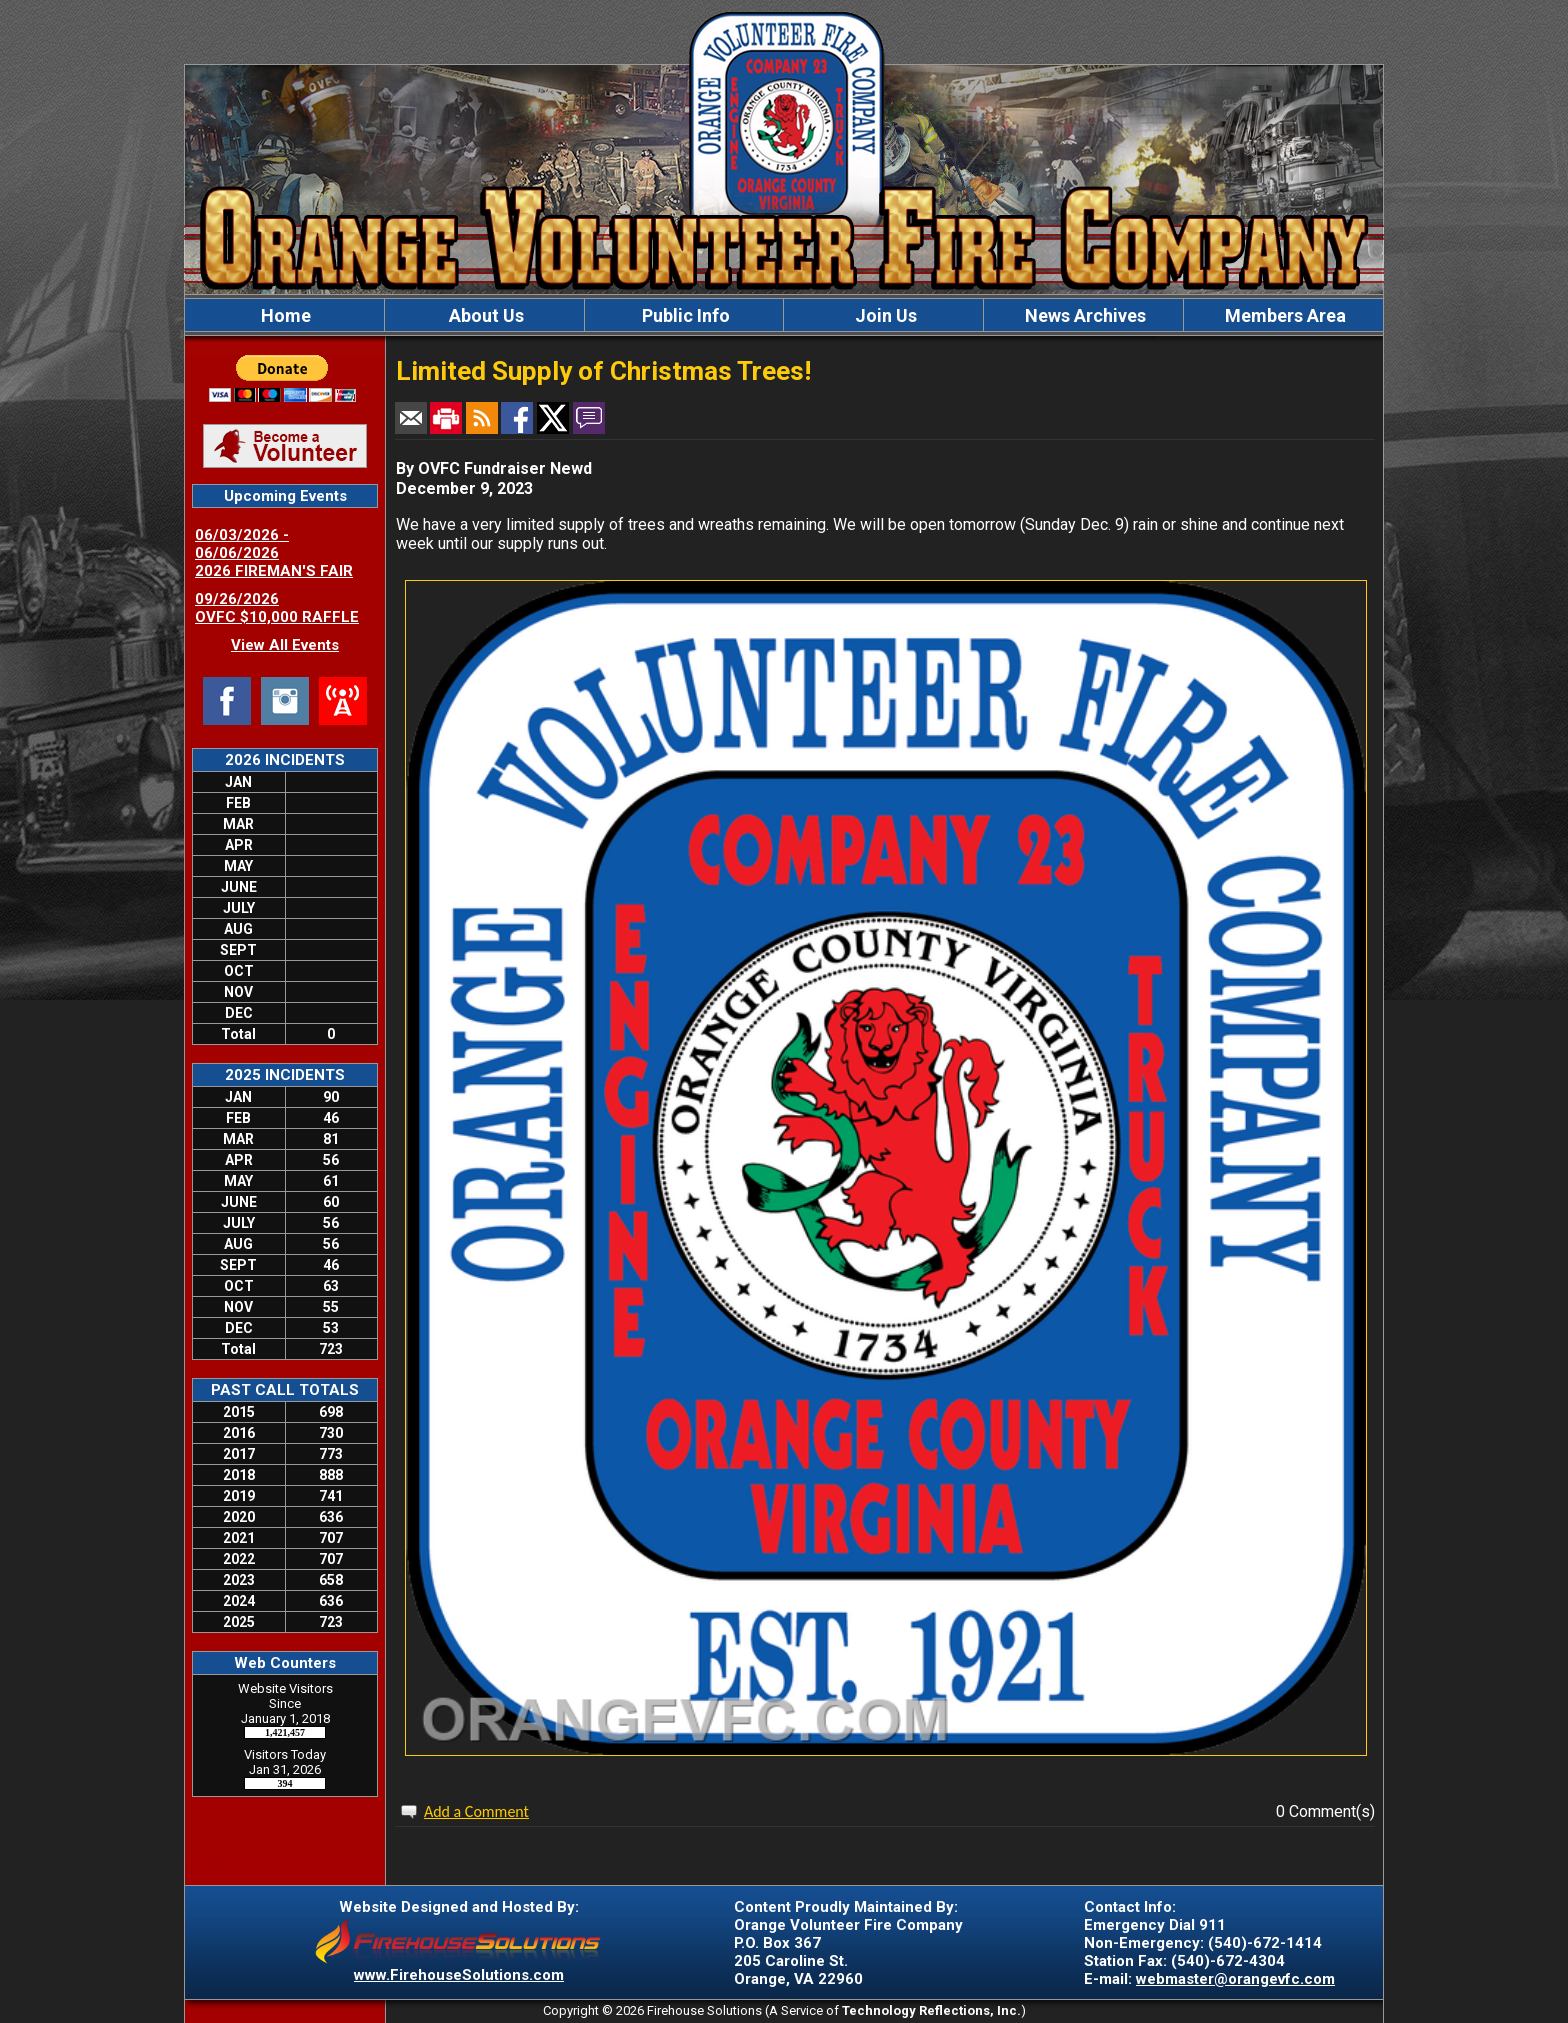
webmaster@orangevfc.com (1235, 1979)
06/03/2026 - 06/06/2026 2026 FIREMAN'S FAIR (274, 553)
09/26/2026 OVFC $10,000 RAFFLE (277, 608)
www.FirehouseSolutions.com (459, 1975)
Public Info (684, 315)
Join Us (884, 315)
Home (284, 315)
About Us (484, 315)
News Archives (1083, 315)
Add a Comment (476, 1811)
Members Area (1283, 315)
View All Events (285, 645)
